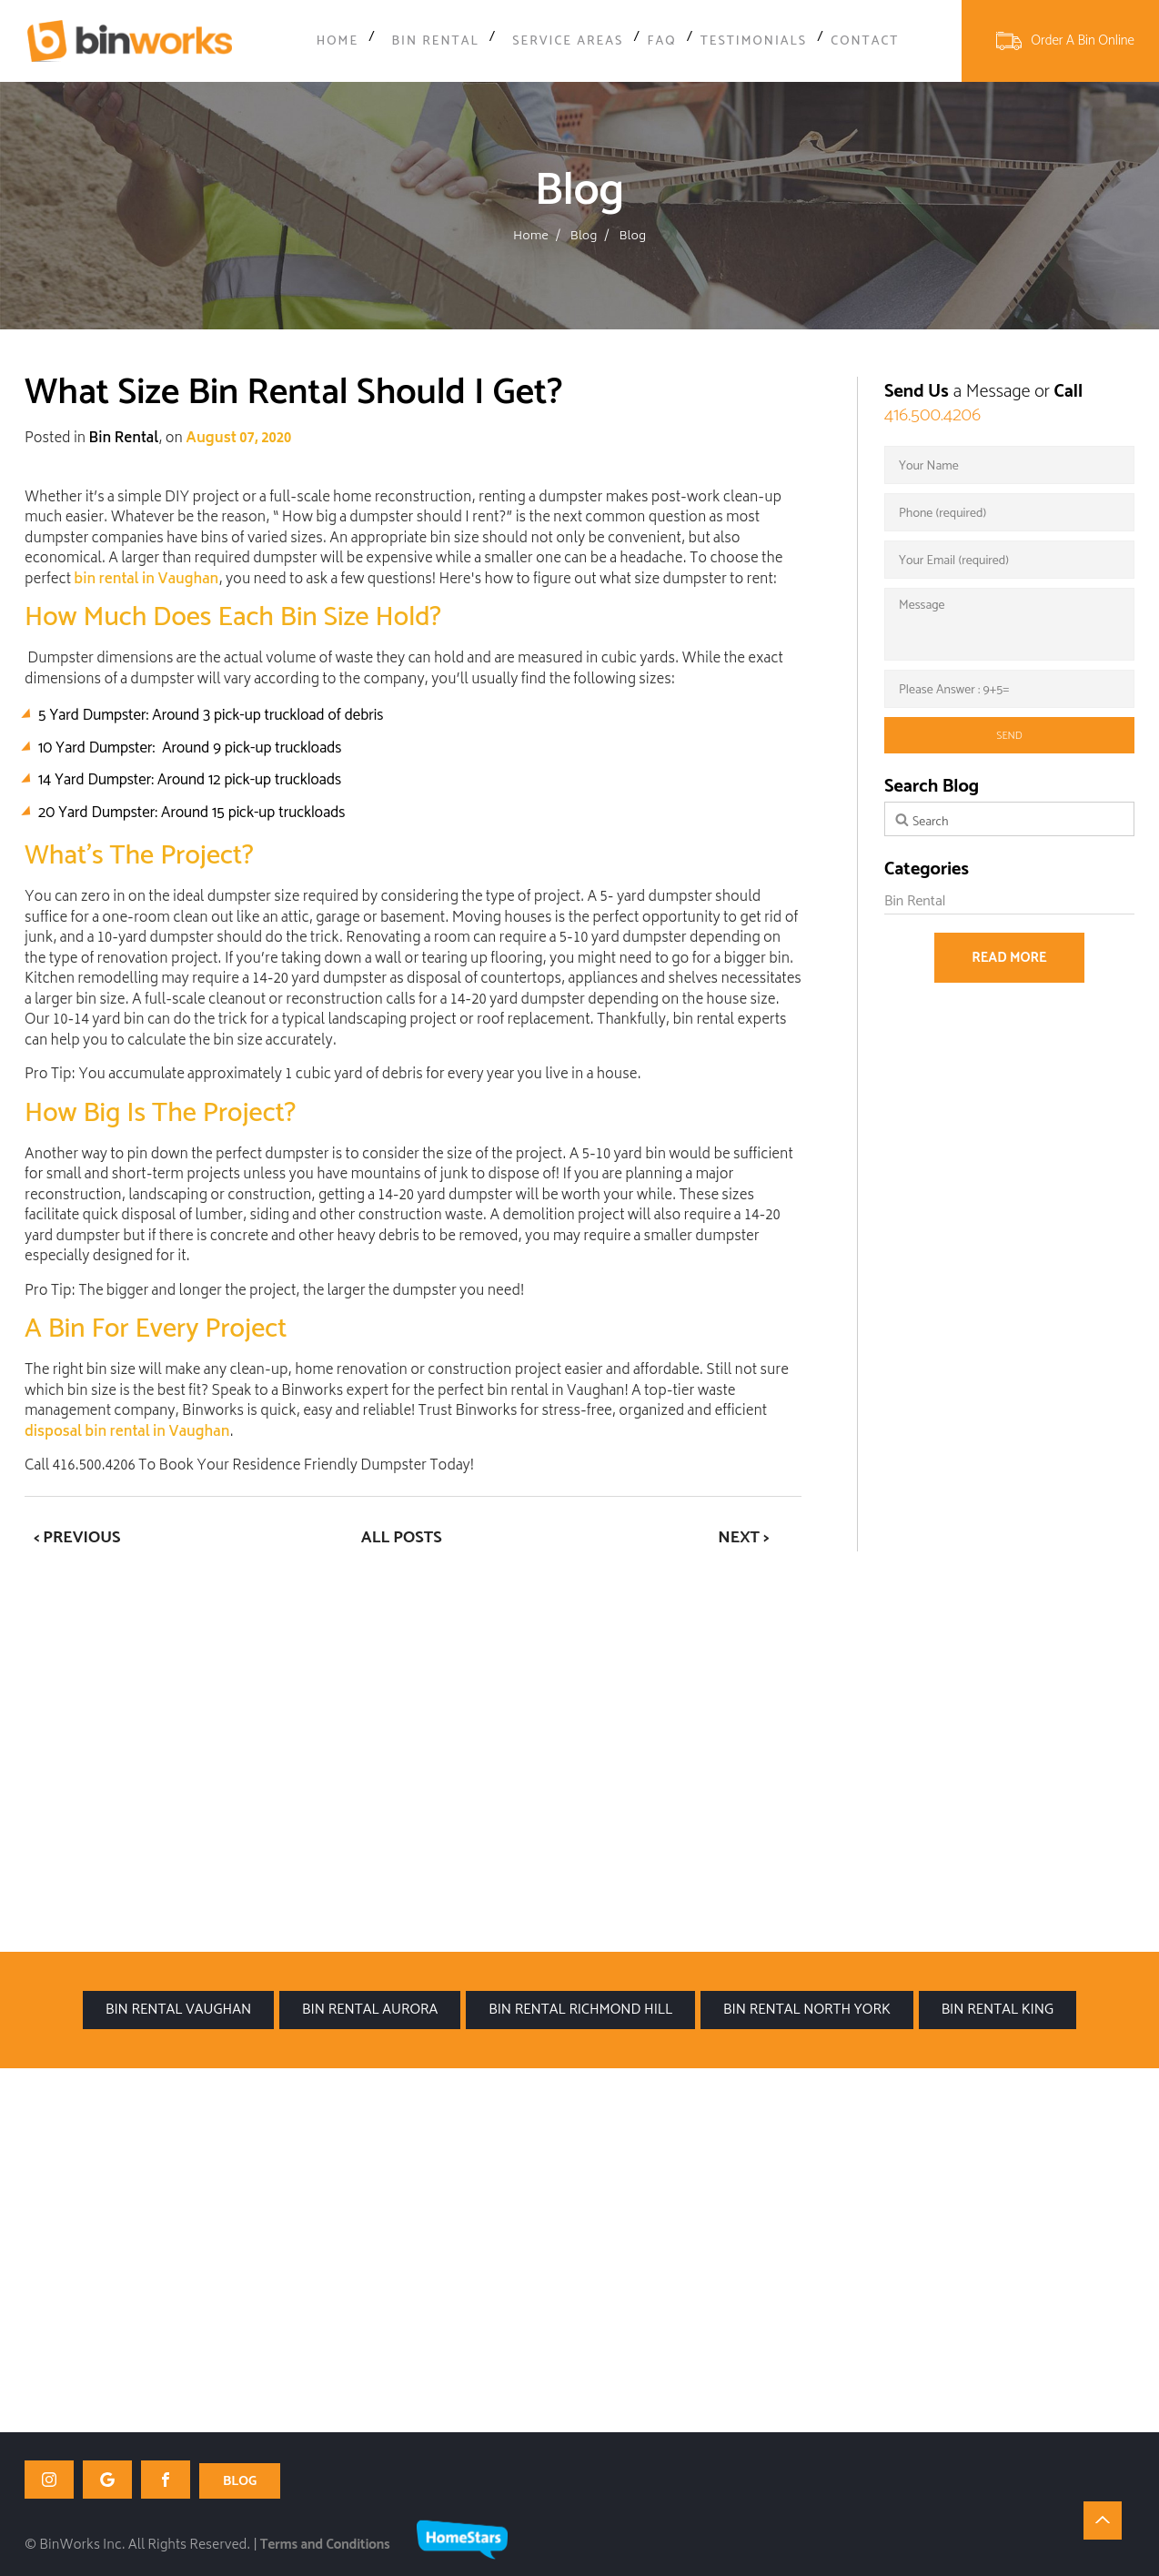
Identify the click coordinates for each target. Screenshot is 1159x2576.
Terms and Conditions (325, 2543)
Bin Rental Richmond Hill (580, 2009)
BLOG (240, 2480)
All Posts (401, 1537)
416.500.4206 (932, 415)
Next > (743, 1537)
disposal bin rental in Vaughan (127, 1433)
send (1009, 735)
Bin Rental (439, 42)
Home (348, 42)
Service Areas (559, 42)
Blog (584, 237)
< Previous (77, 1537)
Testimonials (746, 42)
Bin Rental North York (807, 2009)
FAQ (653, 42)
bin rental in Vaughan (146, 581)
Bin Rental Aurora (370, 2009)
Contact (856, 42)
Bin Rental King (997, 2009)
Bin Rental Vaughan (178, 2009)
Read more (1009, 957)
